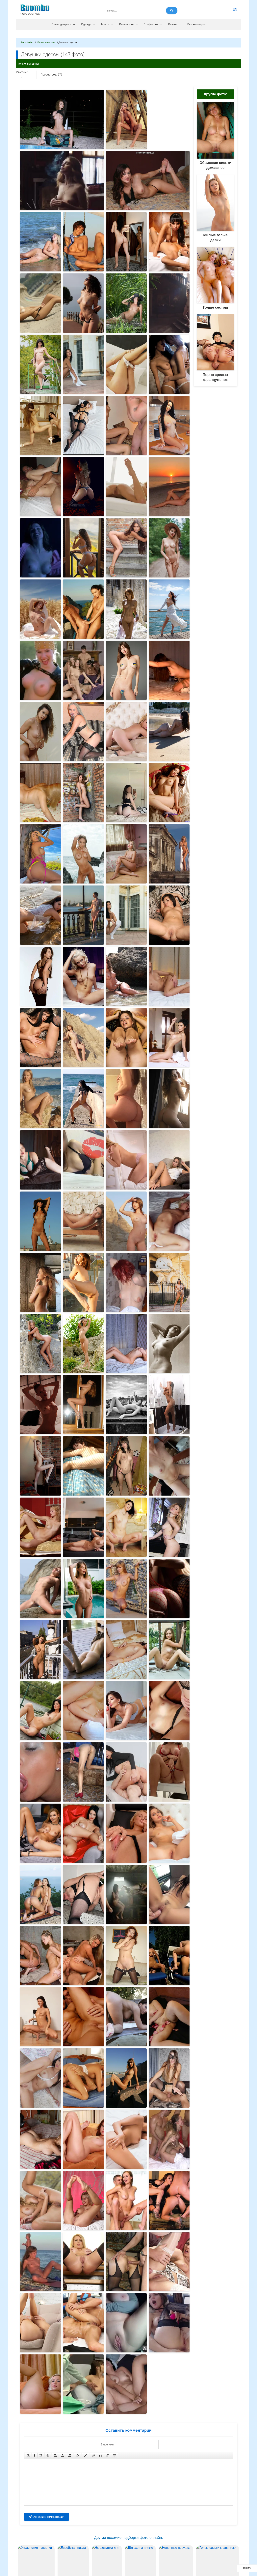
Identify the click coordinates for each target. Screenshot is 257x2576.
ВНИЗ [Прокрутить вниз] (250, 2568)
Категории (64, 2573)
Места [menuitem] (107, 24)
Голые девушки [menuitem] (63, 24)
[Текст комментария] (128, 2482)
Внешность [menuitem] (128, 24)
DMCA (90, 2573)
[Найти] (171, 10)
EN (235, 9)
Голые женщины (28, 63)
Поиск (78, 2573)
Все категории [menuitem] (196, 24)
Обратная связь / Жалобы (35, 2573)
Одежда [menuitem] (88, 24)
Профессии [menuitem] (152, 24)
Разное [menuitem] (174, 24)
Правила (104, 2573)
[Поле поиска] (135, 10)
